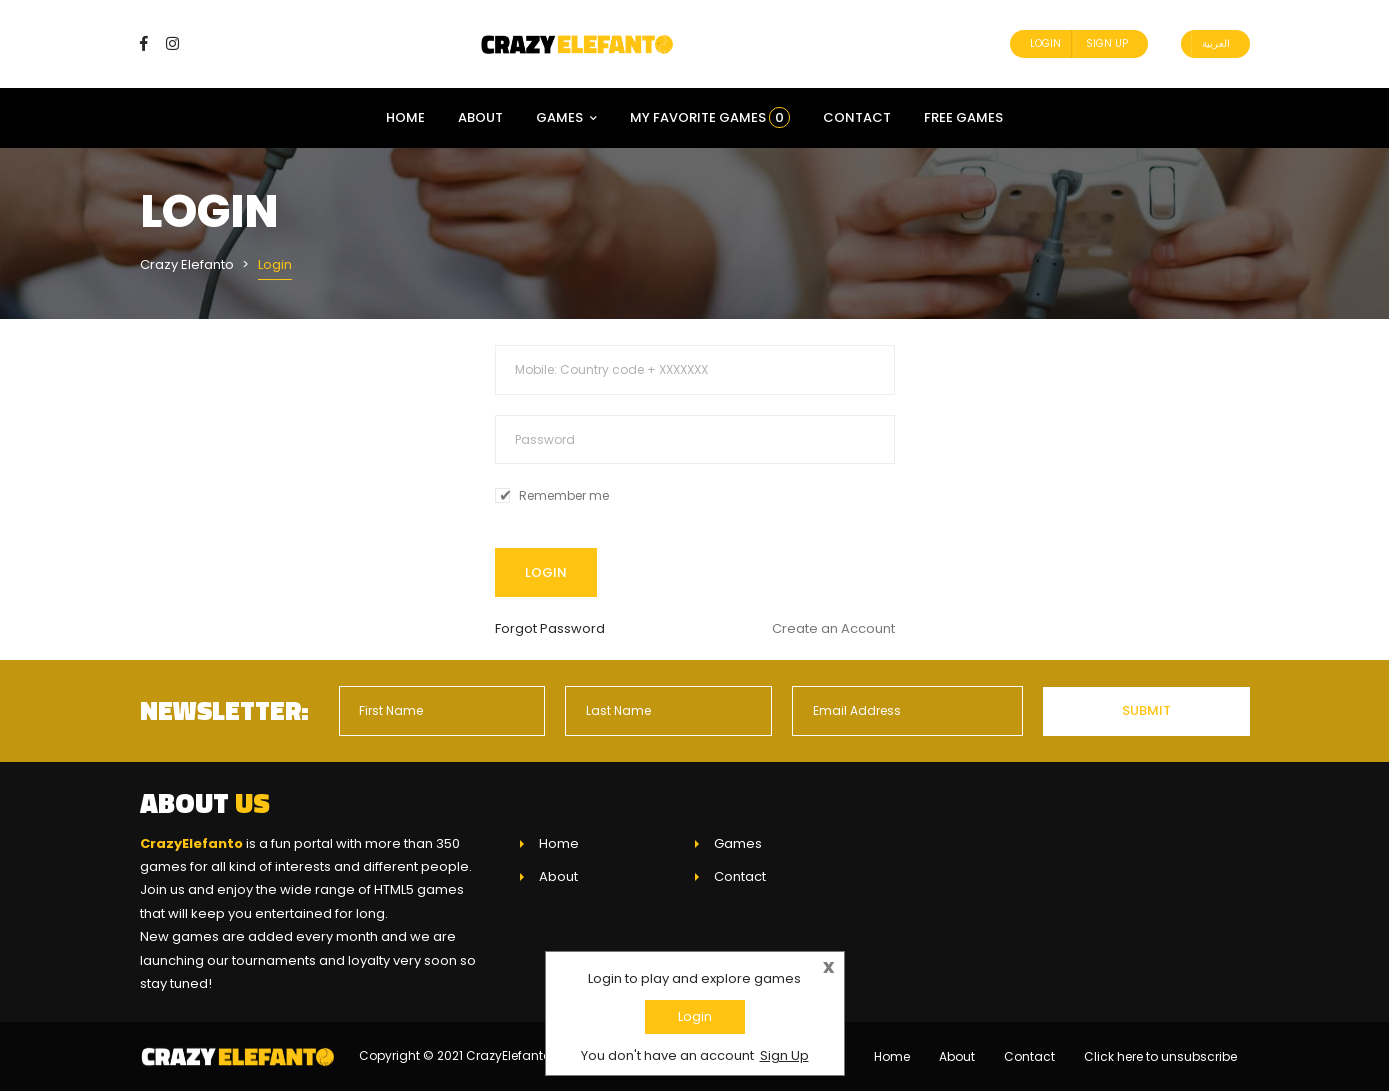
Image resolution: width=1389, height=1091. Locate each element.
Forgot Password (550, 628)
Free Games (963, 117)
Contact (857, 117)
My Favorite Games (710, 117)
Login (1045, 43)
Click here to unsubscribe (1160, 1056)
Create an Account (833, 628)
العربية (1216, 43)
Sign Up (1107, 43)
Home (405, 117)
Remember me (564, 496)
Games (566, 117)
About (480, 117)
